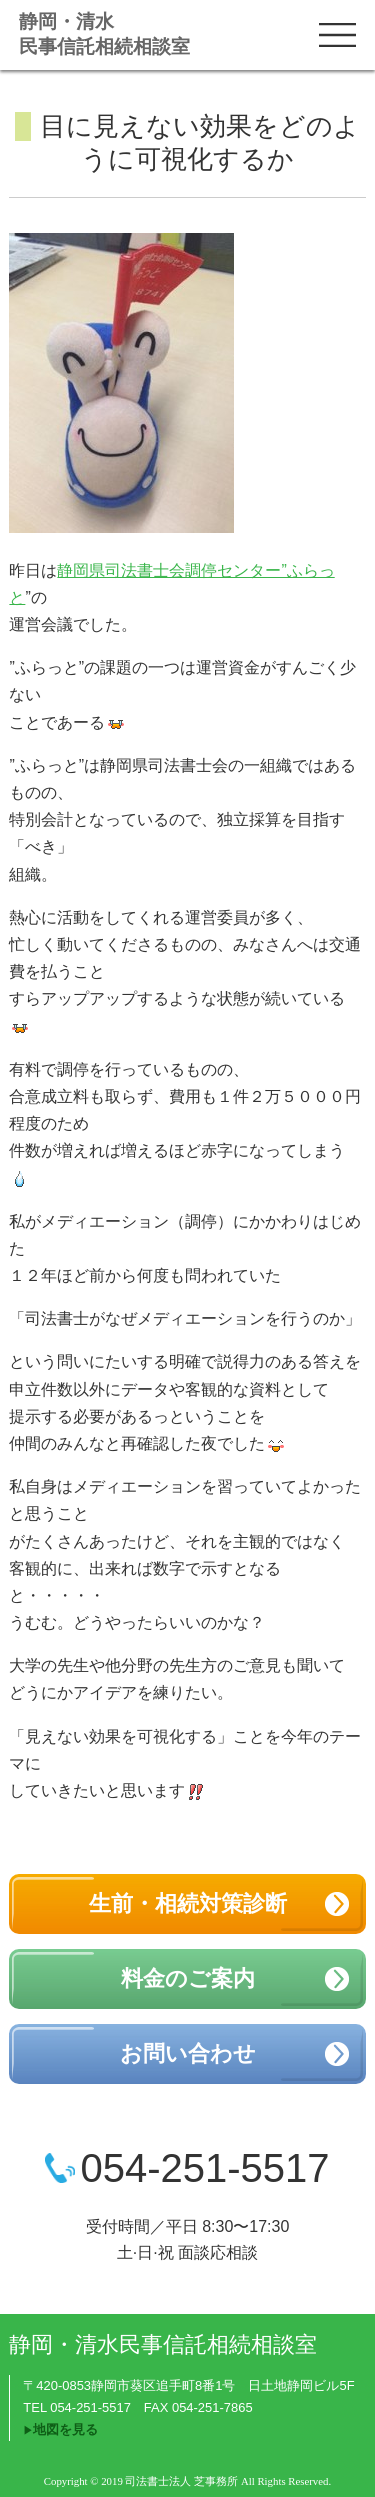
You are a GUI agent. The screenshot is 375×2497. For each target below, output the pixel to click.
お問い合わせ (188, 2053)
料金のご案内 (188, 1978)
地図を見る (65, 2429)
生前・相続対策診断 (188, 1903)
